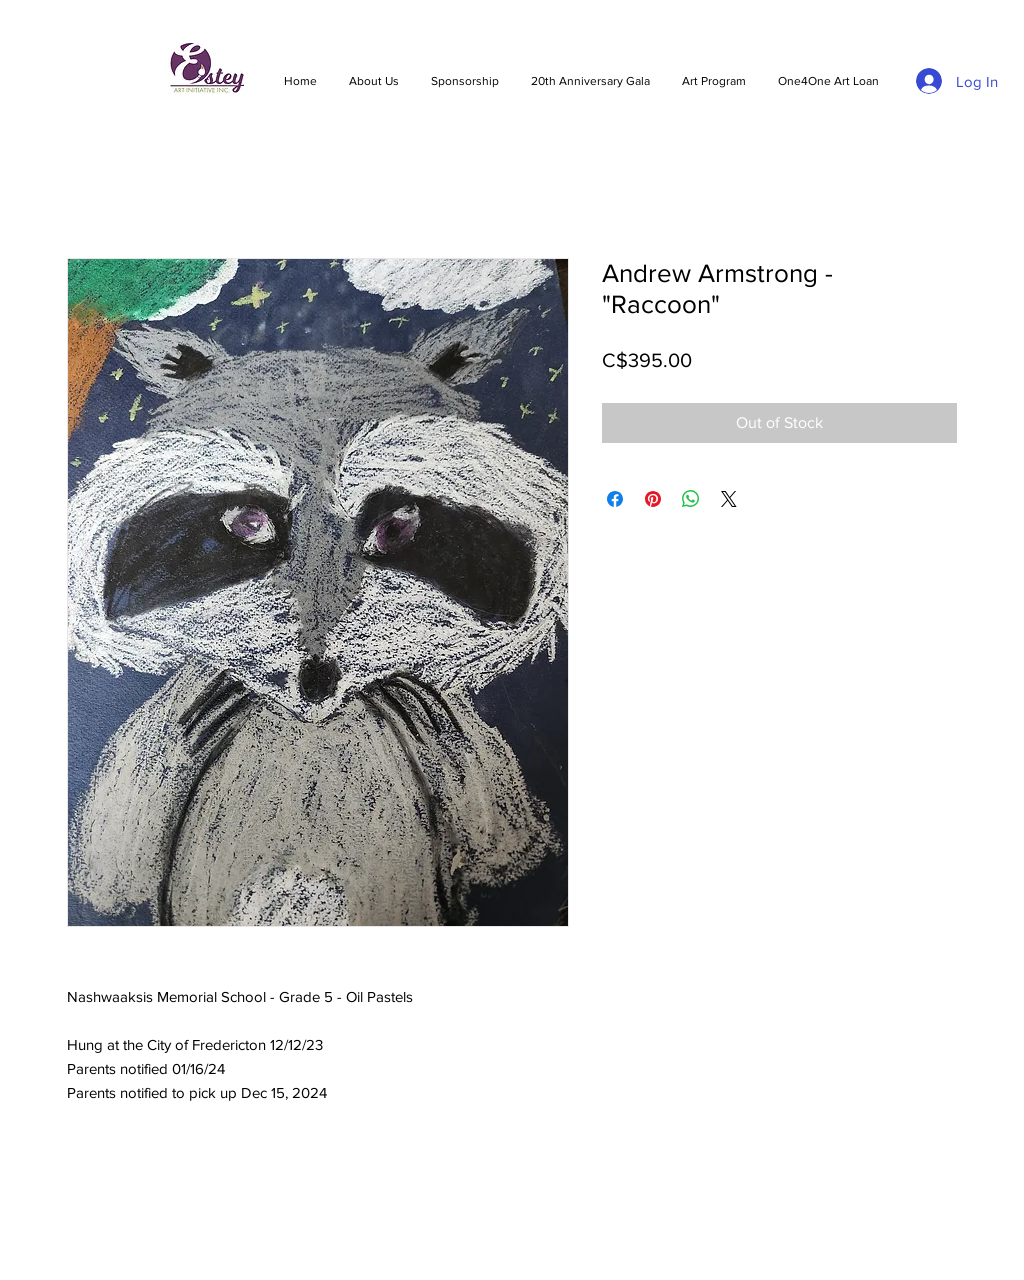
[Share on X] (729, 499)
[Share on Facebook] (615, 499)
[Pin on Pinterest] (653, 499)
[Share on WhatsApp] (691, 499)
